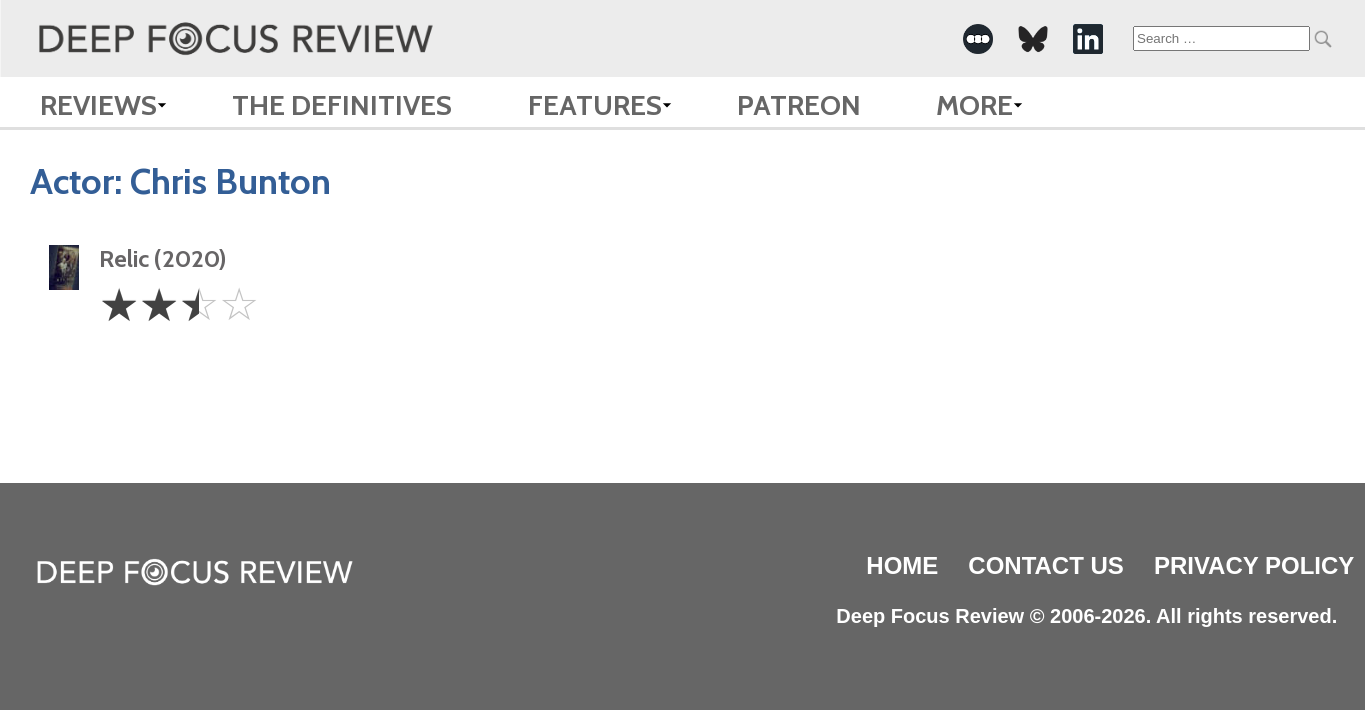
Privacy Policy (1254, 565)
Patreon (799, 105)
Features (595, 105)
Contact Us (1046, 565)
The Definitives (342, 105)
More (974, 105)
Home (902, 565)
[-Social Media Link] (978, 39)
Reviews (98, 105)
